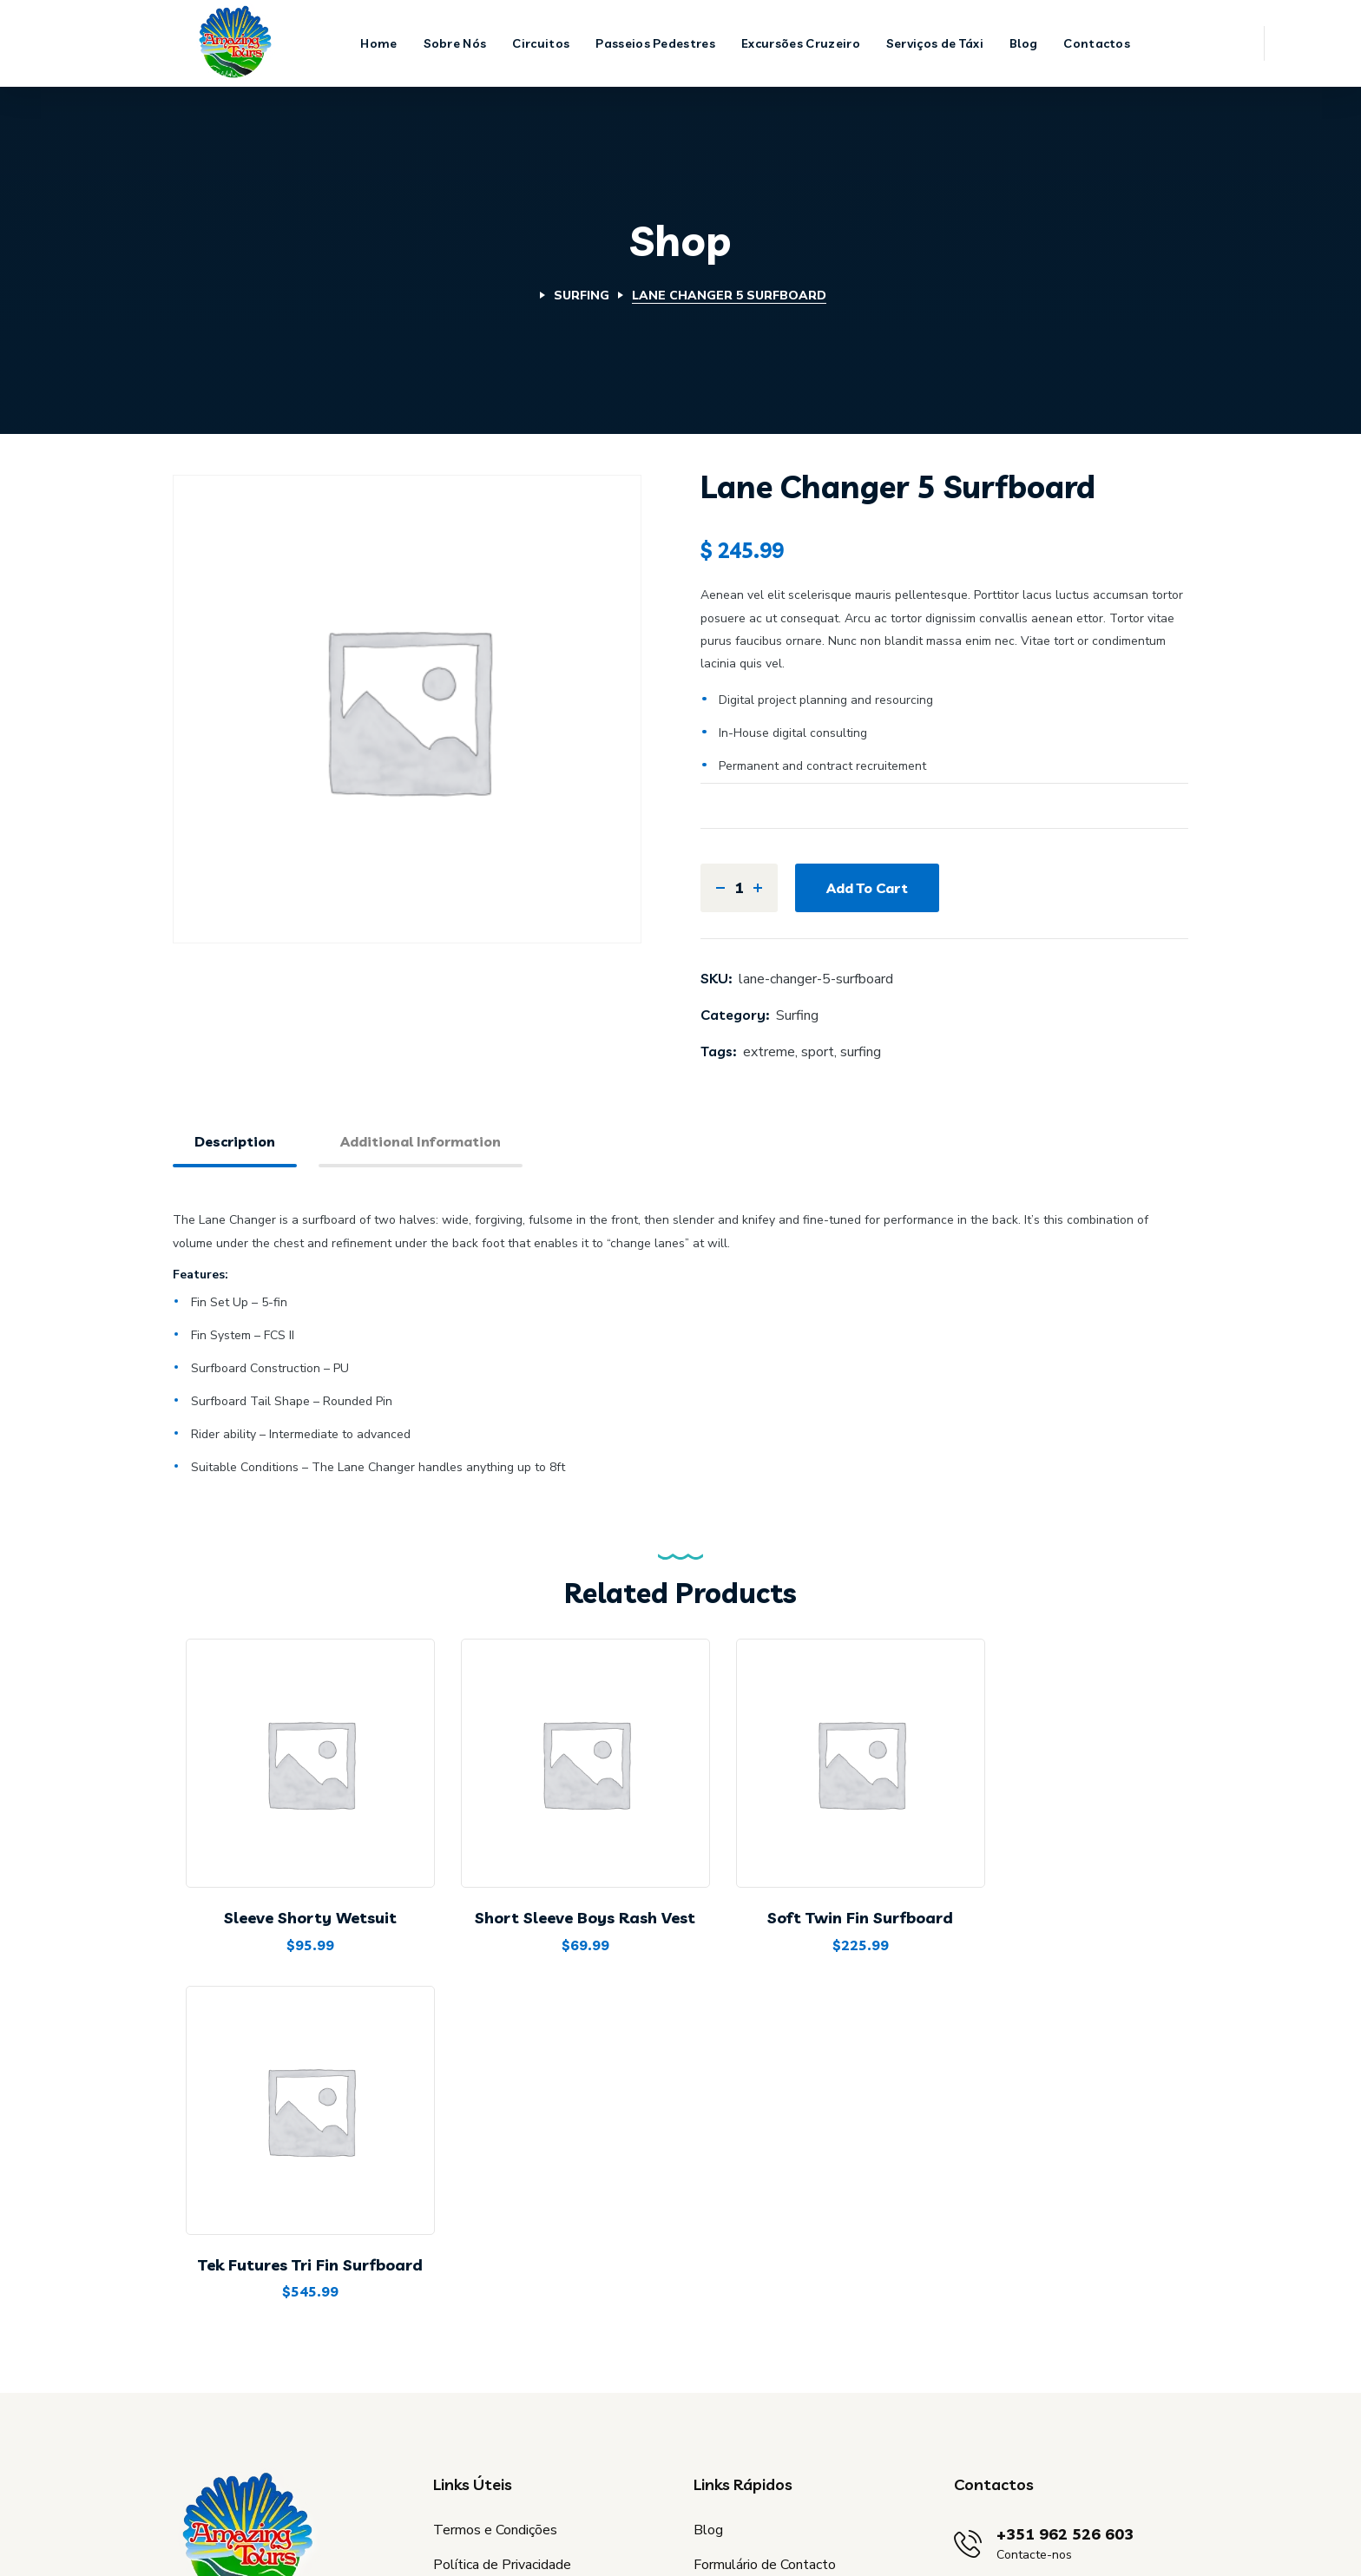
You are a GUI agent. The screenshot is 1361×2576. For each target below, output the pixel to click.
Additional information (420, 1141)
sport (817, 1051)
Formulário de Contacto (765, 2320)
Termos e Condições (495, 2286)
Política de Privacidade (502, 2320)
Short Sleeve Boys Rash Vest (558, 1899)
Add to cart (867, 888)
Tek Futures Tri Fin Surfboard (1072, 1899)
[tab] (235, 1143)
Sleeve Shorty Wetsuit (301, 1899)
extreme (769, 1051)
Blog (708, 2286)
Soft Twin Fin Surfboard (816, 1899)
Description (234, 1141)
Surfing (581, 295)
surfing (860, 1051)
